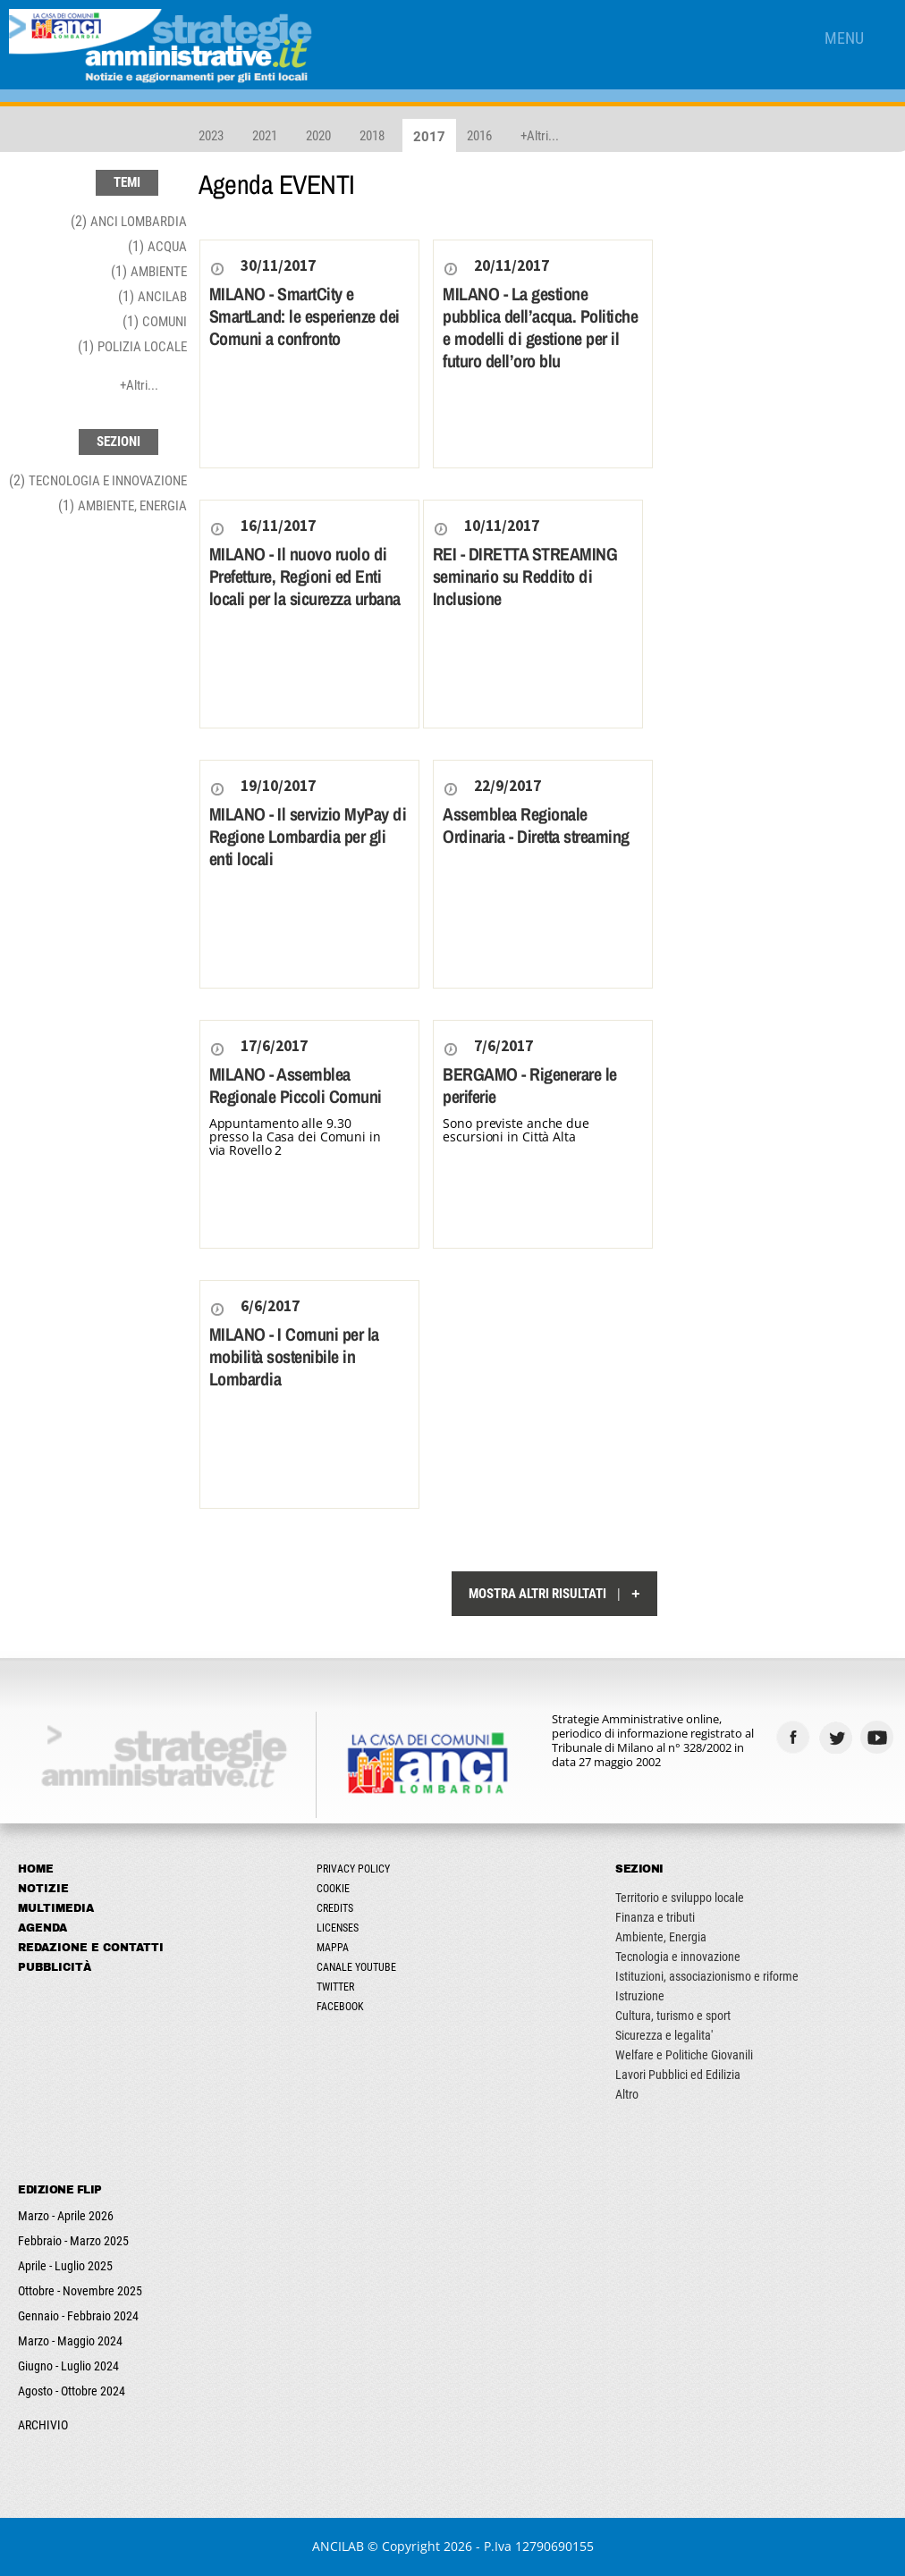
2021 (264, 136)
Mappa (333, 1947)
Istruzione (639, 1996)
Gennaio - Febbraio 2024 (78, 2316)
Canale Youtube (356, 1967)
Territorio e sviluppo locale (679, 1897)
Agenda (42, 1928)
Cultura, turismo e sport (673, 2015)
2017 (429, 137)
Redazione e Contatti (91, 1947)
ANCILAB (338, 2546)
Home (36, 1869)
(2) (129, 221)
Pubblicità (54, 1967)
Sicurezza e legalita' (664, 2035)
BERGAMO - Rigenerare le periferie (530, 1085)
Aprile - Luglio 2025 (65, 2266)
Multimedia (56, 1908)
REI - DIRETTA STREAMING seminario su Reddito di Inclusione (525, 576)
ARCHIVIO (43, 2425)
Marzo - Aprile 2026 (66, 2216)
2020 (318, 136)
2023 (211, 136)
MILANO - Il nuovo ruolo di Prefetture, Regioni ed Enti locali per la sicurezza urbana (305, 576)
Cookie (333, 1888)
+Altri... (539, 136)
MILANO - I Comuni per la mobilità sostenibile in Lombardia (294, 1356)
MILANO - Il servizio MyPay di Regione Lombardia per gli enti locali (308, 836)
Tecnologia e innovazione (677, 1956)
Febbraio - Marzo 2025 (73, 2241)
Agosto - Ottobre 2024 (71, 2391)
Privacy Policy (353, 1869)
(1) (157, 246)
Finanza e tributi (655, 1917)
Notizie (43, 1888)
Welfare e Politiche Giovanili (684, 2055)
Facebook (340, 2006)
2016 (479, 136)
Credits (335, 1908)
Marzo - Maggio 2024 (70, 2341)
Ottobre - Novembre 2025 (80, 2291)
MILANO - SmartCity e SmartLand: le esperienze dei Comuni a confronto (304, 315)
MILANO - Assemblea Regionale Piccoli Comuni (295, 1085)
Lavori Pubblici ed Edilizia (677, 2074)
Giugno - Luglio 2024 (68, 2366)
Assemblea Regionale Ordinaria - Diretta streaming (536, 825)
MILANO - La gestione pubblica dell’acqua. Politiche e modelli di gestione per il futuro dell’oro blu (540, 327)
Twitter (335, 1987)
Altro (627, 2094)
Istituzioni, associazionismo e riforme (707, 1976)
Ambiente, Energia (660, 1937)
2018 (372, 136)
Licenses (338, 1928)
